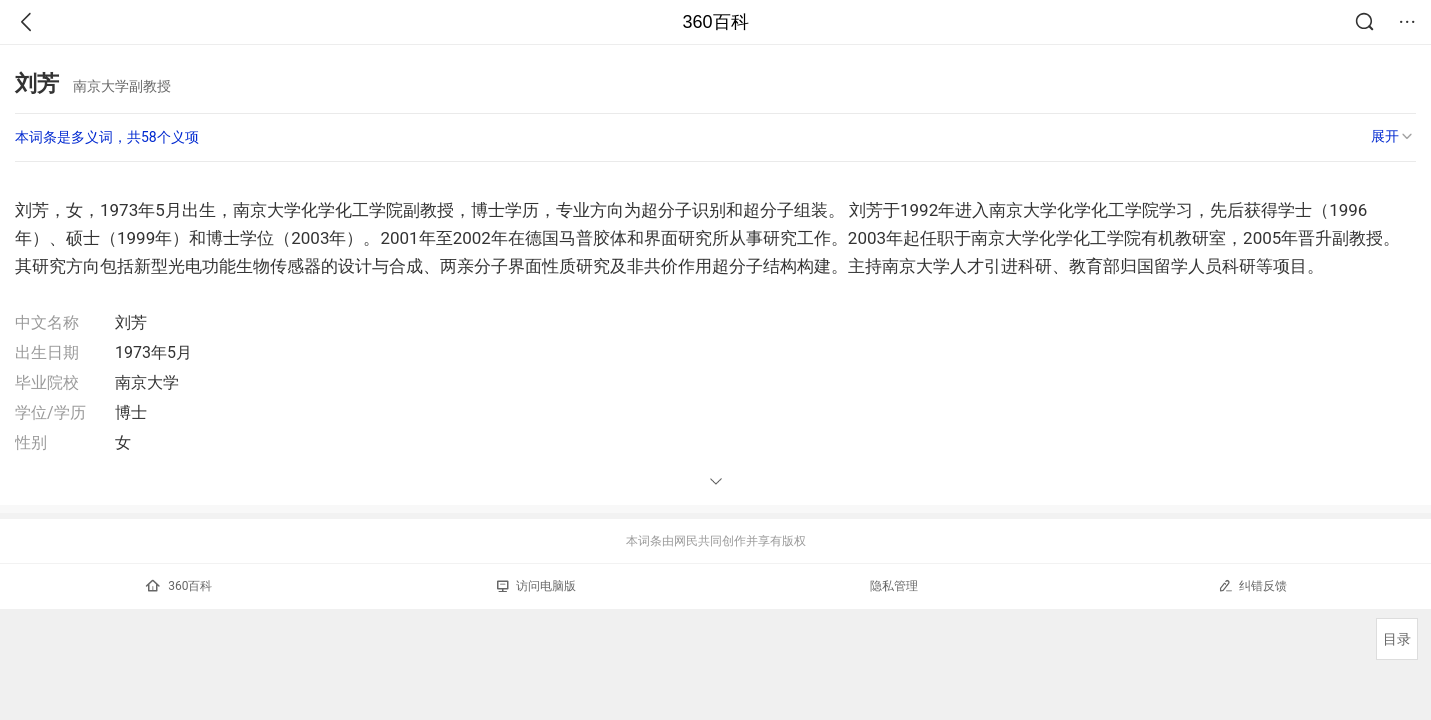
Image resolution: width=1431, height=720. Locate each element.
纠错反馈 (1252, 585)
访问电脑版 (536, 586)
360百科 (715, 22)
